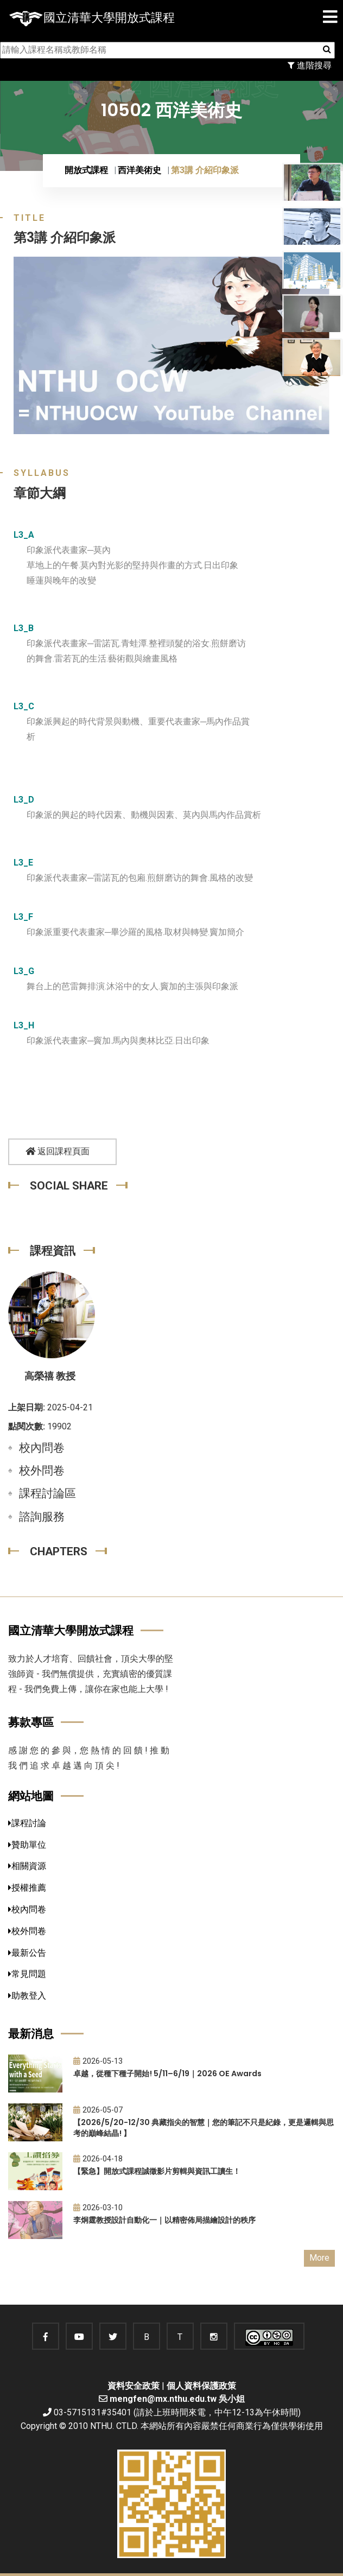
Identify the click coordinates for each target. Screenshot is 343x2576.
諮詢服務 (42, 1516)
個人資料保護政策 (201, 2386)
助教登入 (27, 1995)
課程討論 (27, 1823)
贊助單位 (27, 1845)
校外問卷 (42, 1470)
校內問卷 (42, 1447)
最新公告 (27, 1953)
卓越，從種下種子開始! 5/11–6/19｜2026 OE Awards (167, 2073)
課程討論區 (47, 1493)
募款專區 (31, 1722)
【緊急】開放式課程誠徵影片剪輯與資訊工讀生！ (156, 2171)
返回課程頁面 (58, 1151)
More (319, 2258)
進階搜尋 (310, 65)
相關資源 (27, 1866)
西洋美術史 (139, 170)
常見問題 (27, 1974)
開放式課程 (86, 170)
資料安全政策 (133, 2386)
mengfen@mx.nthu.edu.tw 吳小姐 (177, 2399)
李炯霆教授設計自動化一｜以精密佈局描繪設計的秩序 (164, 2220)
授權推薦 (27, 1887)
